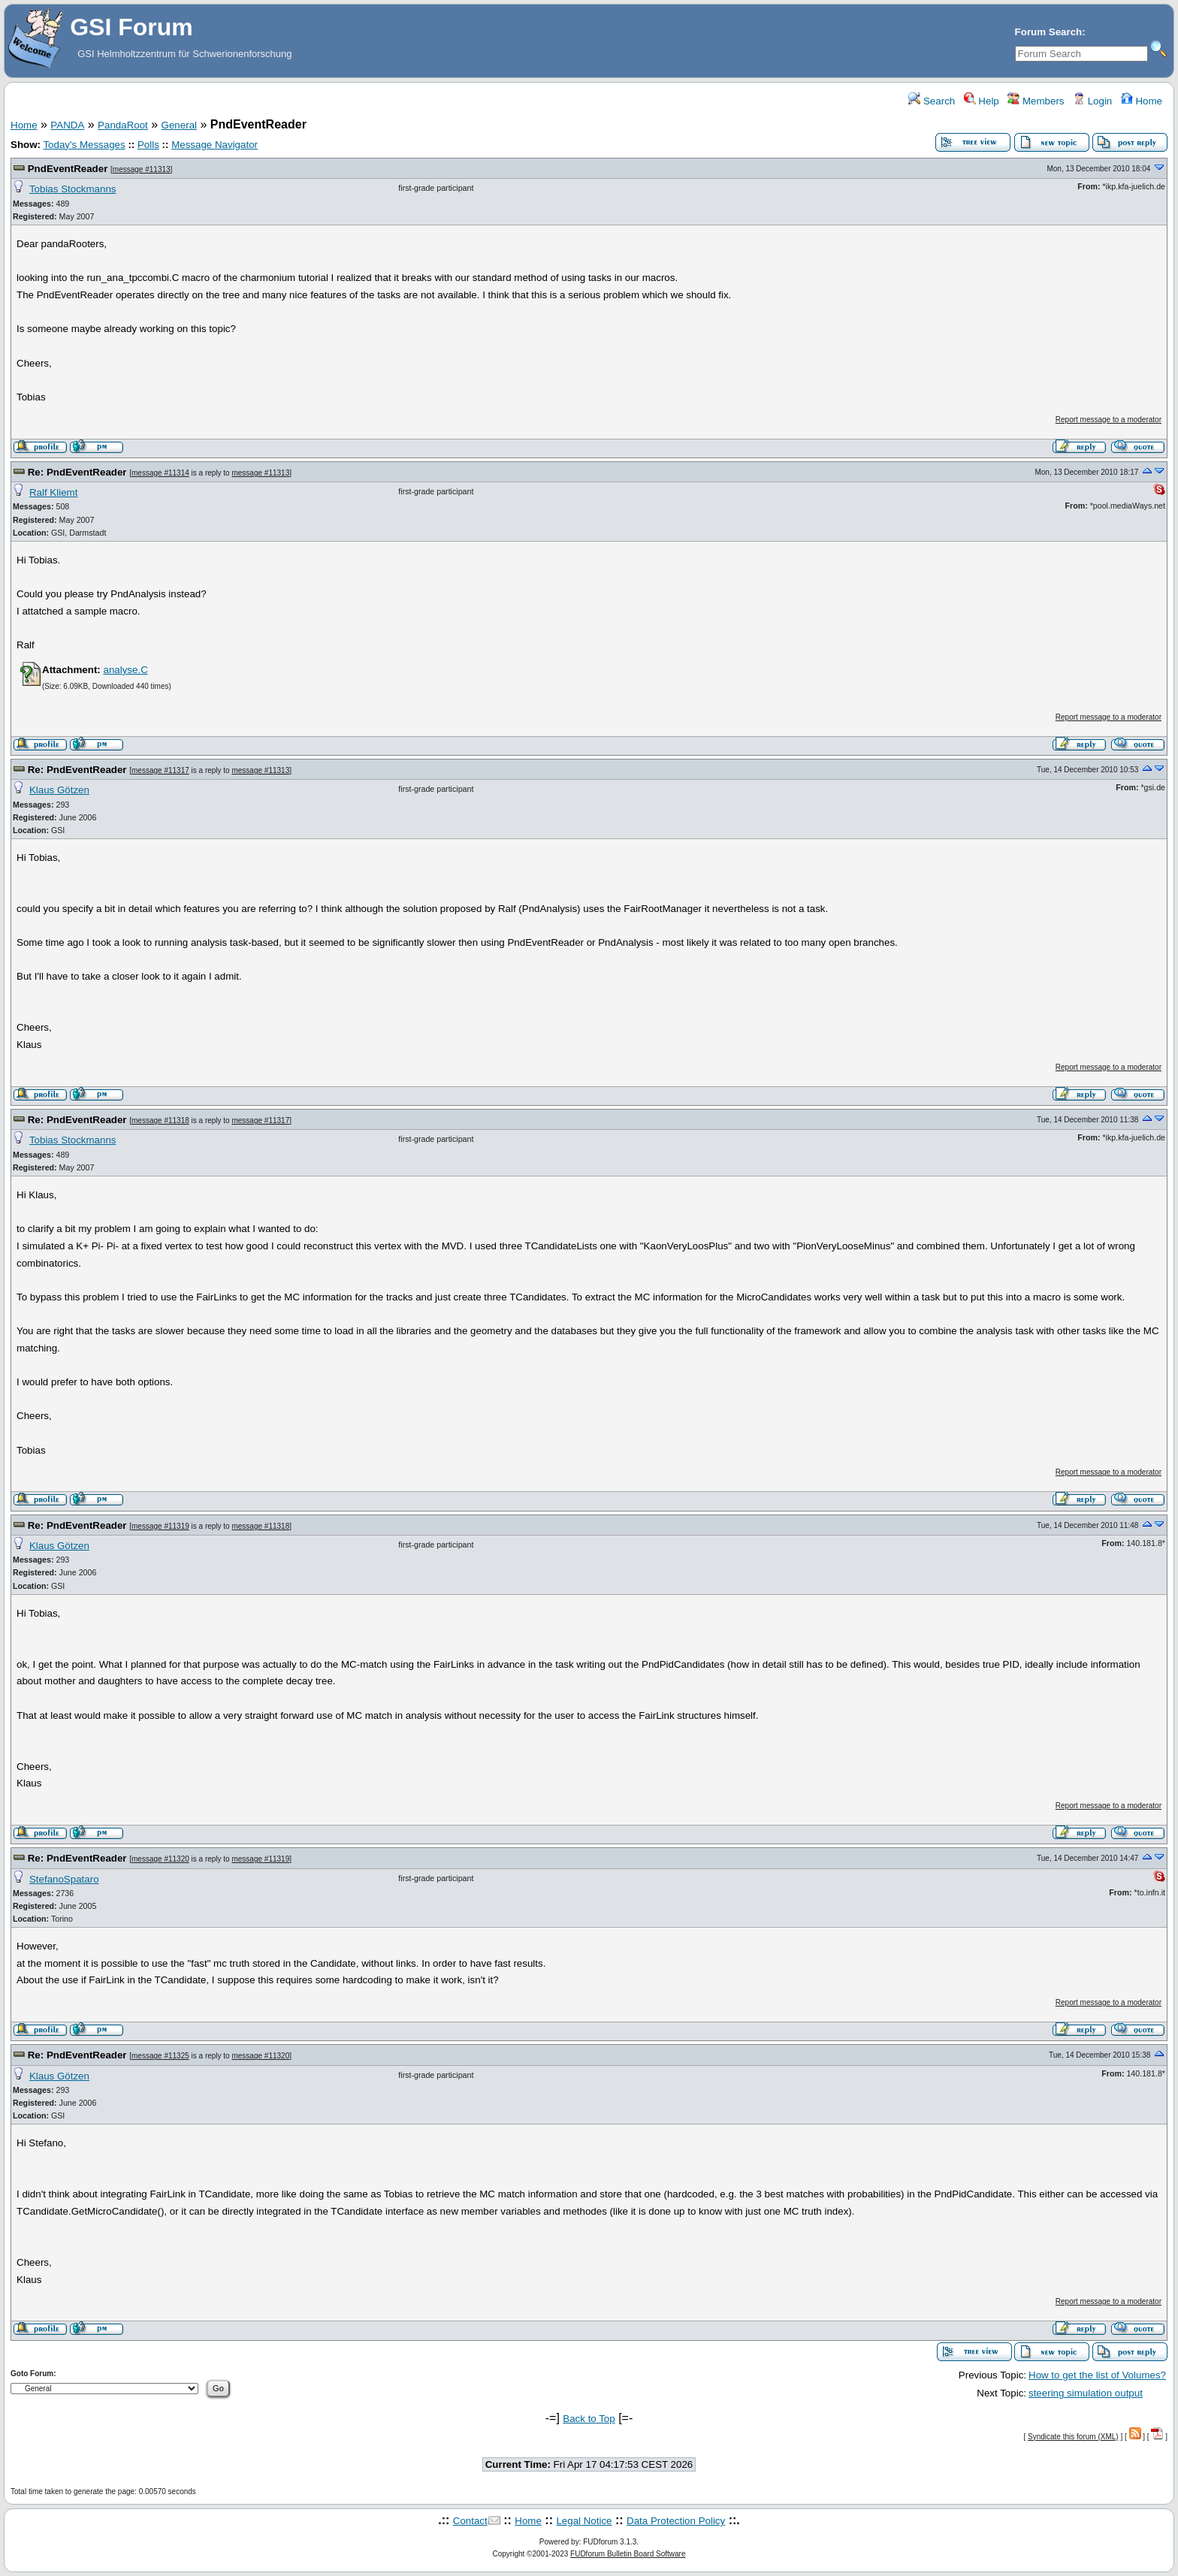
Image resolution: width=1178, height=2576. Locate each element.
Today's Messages (84, 144)
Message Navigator (214, 144)
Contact (470, 2520)
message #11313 (142, 169)
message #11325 (160, 2056)
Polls (148, 144)
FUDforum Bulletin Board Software (627, 2554)
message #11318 (160, 1120)
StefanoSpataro (64, 1879)
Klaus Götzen (59, 790)
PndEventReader (68, 168)
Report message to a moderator (1108, 419)
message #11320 (160, 1859)
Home (1141, 101)
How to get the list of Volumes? (1097, 2375)
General (179, 125)
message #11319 (160, 1526)
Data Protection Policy (676, 2520)
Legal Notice (584, 2520)
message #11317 (160, 770)
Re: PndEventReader (77, 472)
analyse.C (125, 669)
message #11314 (160, 473)
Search (931, 101)
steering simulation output (1085, 2393)
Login (1092, 101)
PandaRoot (123, 125)
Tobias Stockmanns (72, 189)
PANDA (67, 125)
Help (981, 101)
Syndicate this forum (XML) (1073, 2437)
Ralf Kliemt (53, 492)
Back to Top (589, 2418)
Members (1035, 101)
